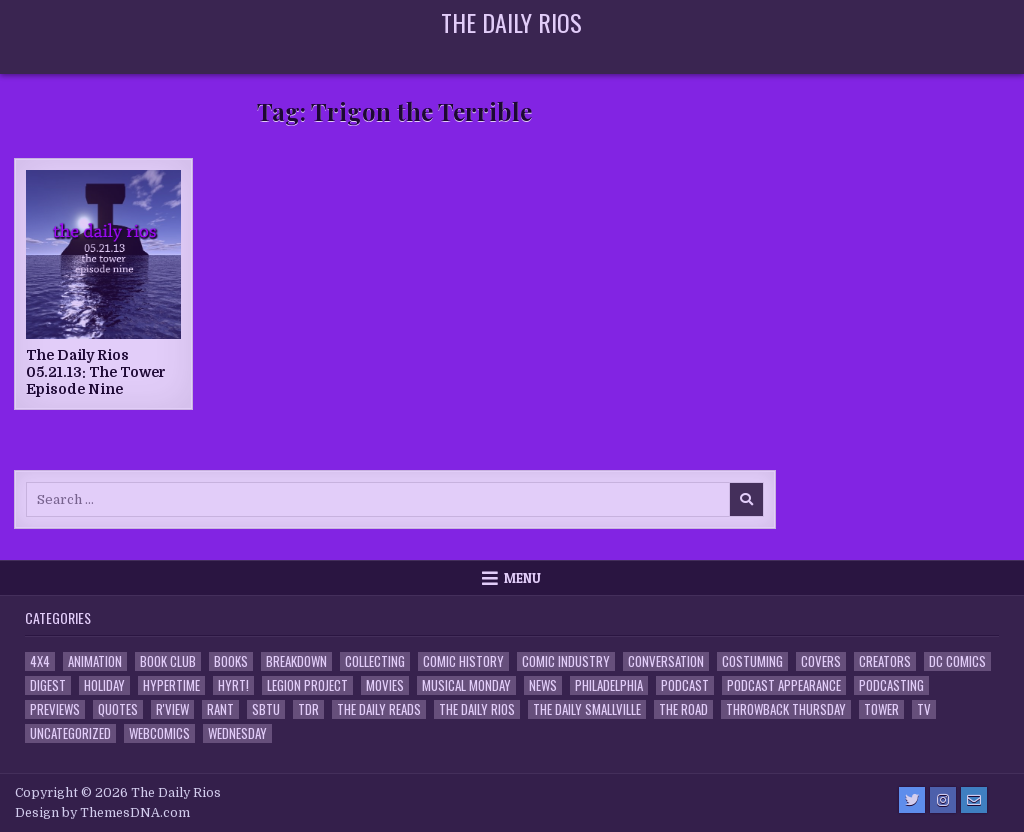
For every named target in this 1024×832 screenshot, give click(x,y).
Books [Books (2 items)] (231, 661)
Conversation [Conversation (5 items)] (666, 661)
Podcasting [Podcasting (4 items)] (891, 685)
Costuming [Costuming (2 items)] (752, 661)
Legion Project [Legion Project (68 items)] (307, 685)
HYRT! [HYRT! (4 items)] (233, 685)
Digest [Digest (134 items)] (48, 685)
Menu (522, 578)
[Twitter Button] (912, 800)
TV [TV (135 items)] (924, 709)
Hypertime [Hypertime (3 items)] (171, 685)
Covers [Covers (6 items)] (821, 661)
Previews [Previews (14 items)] (55, 709)
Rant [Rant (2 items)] (220, 709)
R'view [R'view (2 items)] (172, 709)
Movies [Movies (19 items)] (385, 685)
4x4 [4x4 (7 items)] (40, 661)
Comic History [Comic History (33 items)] (463, 661)
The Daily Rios (511, 22)
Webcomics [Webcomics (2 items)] (159, 733)
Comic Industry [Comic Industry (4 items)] (566, 661)
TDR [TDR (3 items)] (308, 709)
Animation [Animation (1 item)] (95, 661)
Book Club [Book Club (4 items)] (168, 661)
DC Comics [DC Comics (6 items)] (957, 661)
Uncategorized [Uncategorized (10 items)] (70, 733)
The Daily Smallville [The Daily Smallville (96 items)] (587, 709)
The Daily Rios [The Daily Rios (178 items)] (477, 709)
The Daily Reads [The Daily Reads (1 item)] (379, 709)
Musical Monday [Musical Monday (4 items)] (466, 685)
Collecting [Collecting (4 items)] (375, 661)
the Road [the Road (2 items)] (683, 709)
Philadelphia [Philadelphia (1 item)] (609, 685)
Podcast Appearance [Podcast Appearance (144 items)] (784, 685)
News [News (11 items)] (543, 685)
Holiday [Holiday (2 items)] (104, 685)
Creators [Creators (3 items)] (885, 661)
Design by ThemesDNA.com (102, 813)
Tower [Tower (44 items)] (881, 709)
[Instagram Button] (943, 800)
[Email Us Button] (974, 800)
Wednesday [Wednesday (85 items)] (237, 733)
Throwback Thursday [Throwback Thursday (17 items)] (786, 709)
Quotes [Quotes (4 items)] (118, 709)
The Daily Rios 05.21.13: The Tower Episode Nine (96, 372)
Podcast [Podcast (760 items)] (685, 685)
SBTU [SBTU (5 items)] (266, 709)
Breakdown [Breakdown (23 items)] (296, 661)
